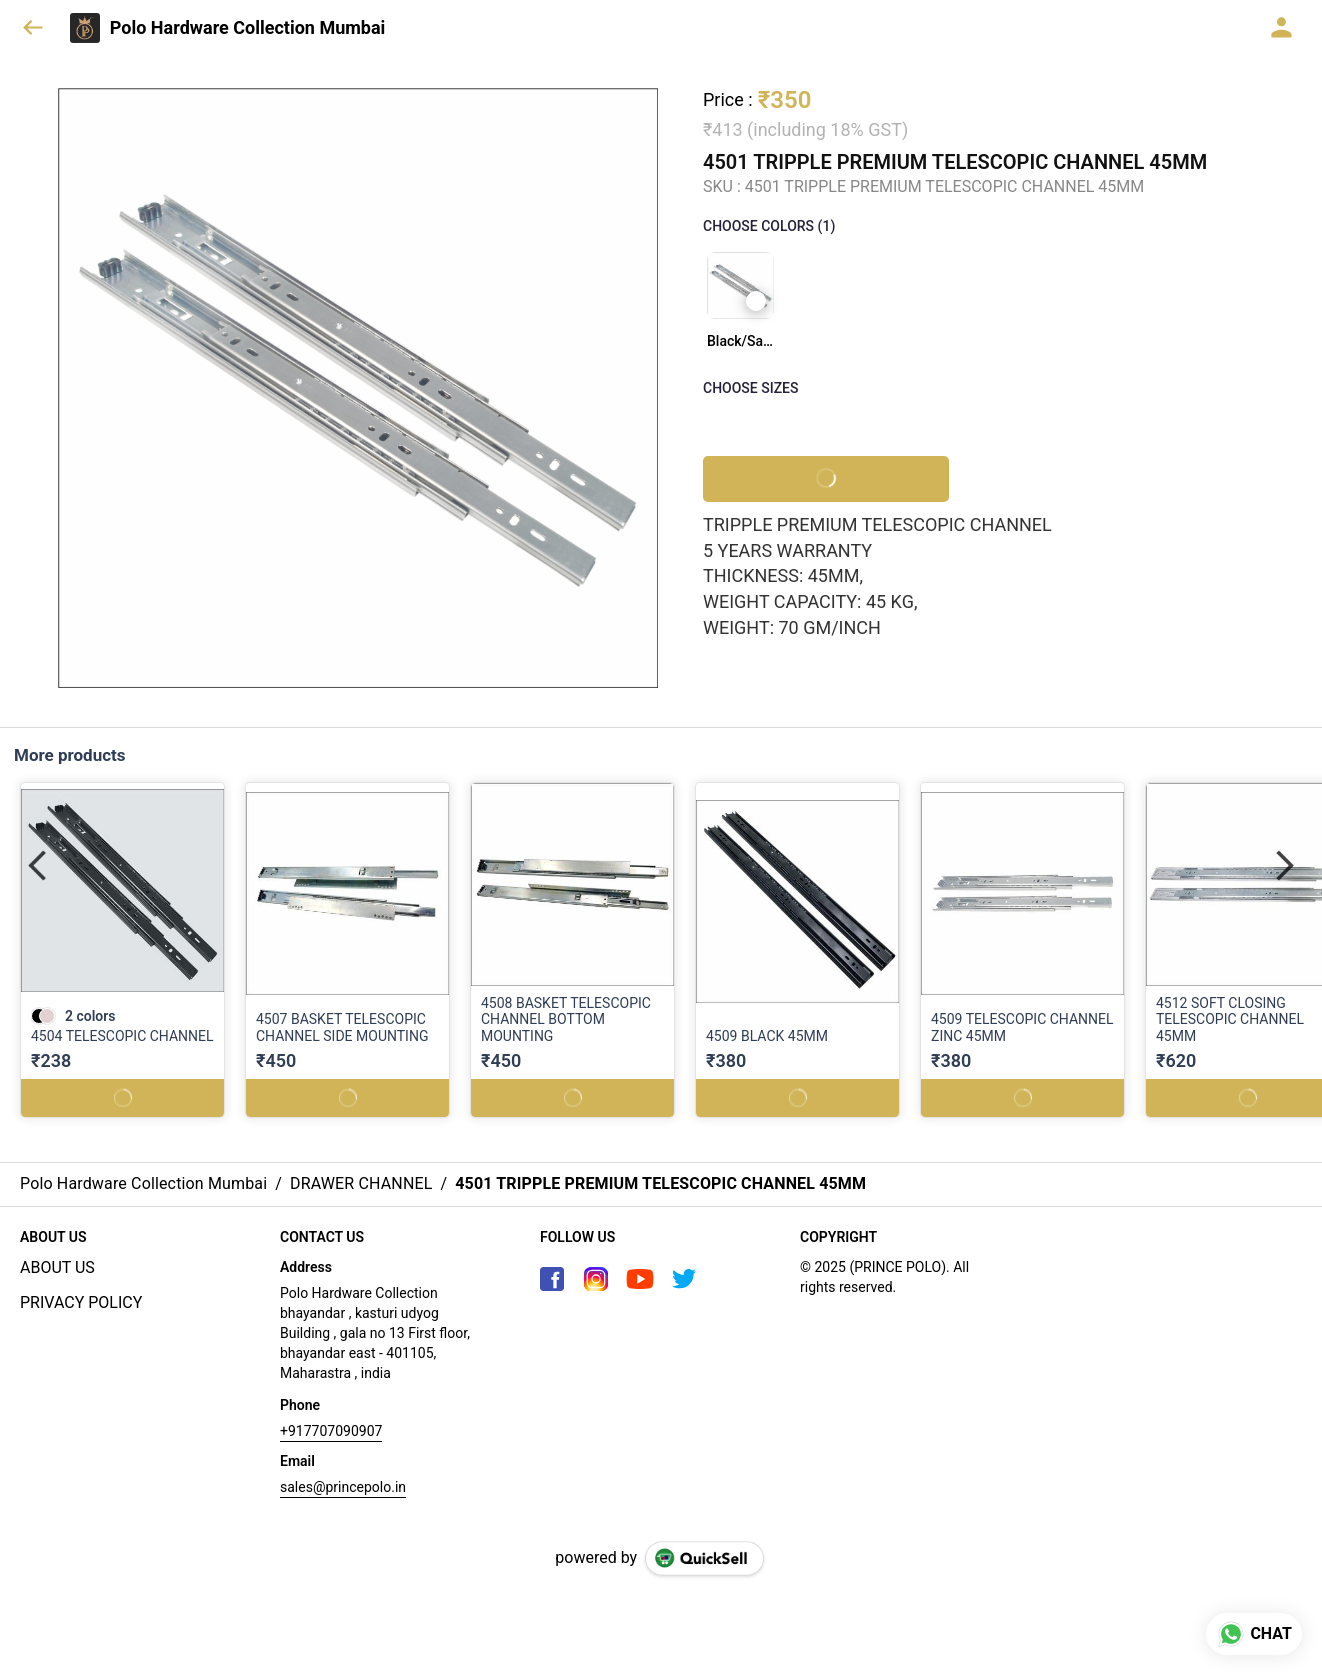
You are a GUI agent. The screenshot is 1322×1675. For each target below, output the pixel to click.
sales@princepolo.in (343, 1487)
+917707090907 (331, 1431)
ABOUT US (57, 1267)
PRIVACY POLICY (81, 1302)
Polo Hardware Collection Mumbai (248, 28)
